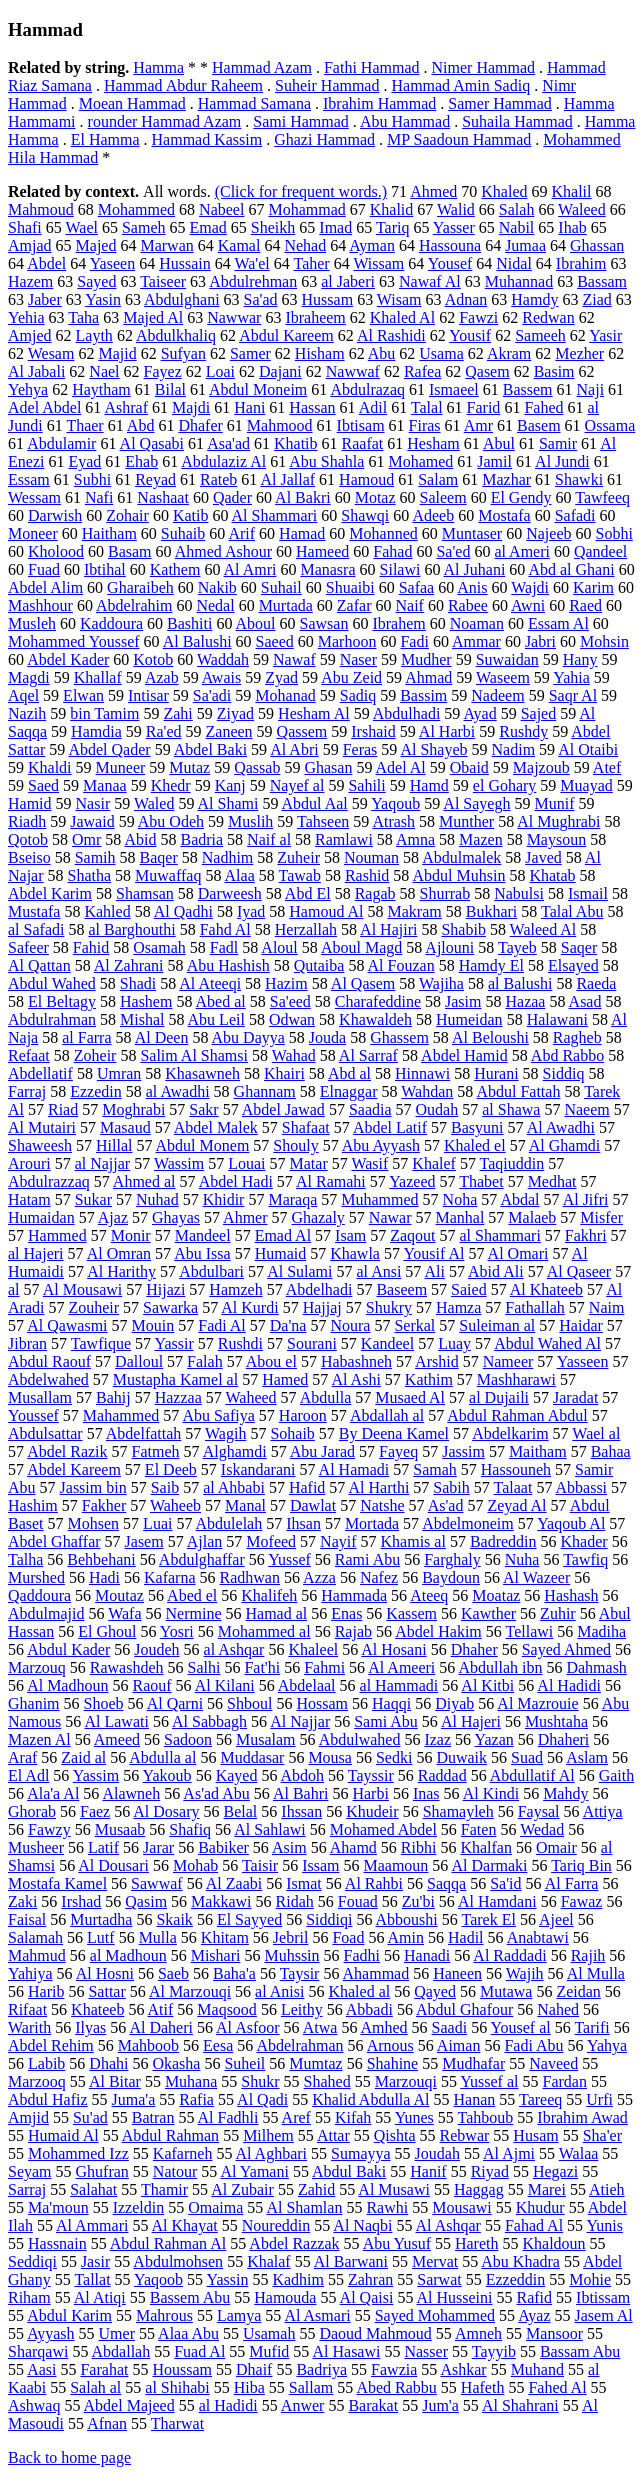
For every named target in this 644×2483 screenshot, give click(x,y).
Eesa (218, 2045)
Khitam (225, 1937)
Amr (478, 425)
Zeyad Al (516, 1505)
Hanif (428, 2171)
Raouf (151, 1685)
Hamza (458, 1307)
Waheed (250, 1397)
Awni (528, 605)
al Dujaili (499, 1397)
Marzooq (37, 2081)
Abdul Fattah (518, 1091)
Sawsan (324, 623)
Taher (311, 263)
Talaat (513, 1487)
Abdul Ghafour (464, 2009)
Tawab (299, 875)
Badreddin (503, 1541)
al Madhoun (128, 1955)
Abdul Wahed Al (547, 1343)
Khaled (504, 191)
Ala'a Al (53, 1793)
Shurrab (445, 893)
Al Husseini (455, 2297)
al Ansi (378, 1271)
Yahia (571, 677)
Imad (335, 227)
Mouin (153, 1325)
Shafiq (190, 1829)
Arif (241, 533)
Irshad (81, 1901)
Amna (415, 839)
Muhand (537, 2369)
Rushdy (523, 731)
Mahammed (121, 1415)
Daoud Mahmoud (375, 2333)
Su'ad (90, 2117)
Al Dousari (113, 1865)
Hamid (30, 803)
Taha (83, 317)
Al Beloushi (490, 1037)
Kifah (353, 2117)
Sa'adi (212, 695)
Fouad (358, 1901)
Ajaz (113, 1217)
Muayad (586, 785)
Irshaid (373, 731)
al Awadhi (178, 1091)
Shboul (249, 1703)
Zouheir (93, 1307)
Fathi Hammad (372, 67)
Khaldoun (553, 2243)
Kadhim (298, 2279)
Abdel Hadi (236, 1181)
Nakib (217, 587)
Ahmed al (144, 1181)
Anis (472, 587)
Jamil (494, 461)
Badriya (321, 2369)
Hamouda (285, 2297)
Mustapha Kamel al (175, 1379)
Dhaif (254, 2369)
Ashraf (126, 407)
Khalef (434, 1163)
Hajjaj (322, 1307)
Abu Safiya (218, 1415)
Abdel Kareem (74, 1469)
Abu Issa (202, 1253)
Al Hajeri (471, 1721)
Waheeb (175, 1505)
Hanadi (427, 1955)
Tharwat (177, 2423)
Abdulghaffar (202, 1559)
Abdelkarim (510, 1433)
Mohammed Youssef (74, 641)
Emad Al (283, 1235)
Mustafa (34, 911)
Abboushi (407, 1919)
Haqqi (391, 1703)
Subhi (92, 479)
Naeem (586, 1109)
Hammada (354, 1595)
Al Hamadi (354, 1469)
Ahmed (433, 191)
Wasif (369, 1163)
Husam (535, 2135)
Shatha (90, 875)
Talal (427, 407)
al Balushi (520, 983)
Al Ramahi (331, 1181)
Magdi (29, 677)
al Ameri (522, 551)
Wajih (525, 1973)
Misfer (601, 1217)
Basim (554, 371)
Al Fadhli (228, 2117)
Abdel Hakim (438, 1631)
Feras (360, 749)
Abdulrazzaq (49, 1181)
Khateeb (97, 2009)
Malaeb (532, 1217)
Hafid (307, 1487)
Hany (580, 659)
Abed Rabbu (396, 2387)
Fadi (414, 641)
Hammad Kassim (207, 139)
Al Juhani (475, 569)
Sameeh (540, 335)
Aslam (587, 1757)
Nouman (371, 857)
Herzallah (306, 929)
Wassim (179, 1163)
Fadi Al (222, 1325)
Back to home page (69, 2457)
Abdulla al (162, 1757)
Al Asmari (317, 2315)
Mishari (216, 1955)
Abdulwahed (360, 1739)
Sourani (312, 1343)
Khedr (171, 785)
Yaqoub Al (571, 1523)
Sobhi (613, 533)
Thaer (84, 425)
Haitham (109, 533)
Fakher (104, 1505)
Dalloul (139, 1361)
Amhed (384, 2027)
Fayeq (398, 1451)
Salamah (35, 1937)
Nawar (390, 1217)
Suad (527, 1757)
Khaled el (475, 1145)
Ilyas (90, 2027)
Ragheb (577, 1037)
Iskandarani (258, 1469)
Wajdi (530, 587)
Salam (438, 479)
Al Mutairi (42, 1127)
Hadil (466, 1937)
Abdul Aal (315, 803)
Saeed (275, 641)
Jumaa (525, 245)
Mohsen (94, 1523)
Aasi (41, 2369)
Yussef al (489, 2081)
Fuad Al (199, 2351)
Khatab (552, 875)
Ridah (295, 1901)
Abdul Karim (69, 2315)
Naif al (269, 839)
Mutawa (506, 1991)
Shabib (463, 929)
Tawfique (101, 1343)
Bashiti (189, 623)
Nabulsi (519, 893)
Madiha (601, 1631)
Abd (141, 425)
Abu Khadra (520, 2261)
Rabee (468, 605)
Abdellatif (40, 1073)
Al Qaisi (367, 2297)
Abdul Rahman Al (168, 2243)
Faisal (27, 1919)
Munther (466, 821)
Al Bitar (115, 2081)
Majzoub (541, 767)
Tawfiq (585, 1559)
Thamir (164, 2189)
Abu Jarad (322, 1451)
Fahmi (324, 1667)
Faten (479, 1829)
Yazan (493, 1739)
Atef (607, 767)
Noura (350, 1325)
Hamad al (277, 1613)
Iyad (251, 911)
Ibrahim (581, 263)
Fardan (565, 2081)
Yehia (26, 317)
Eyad (84, 461)
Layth (94, 335)
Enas (346, 1613)
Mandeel (203, 1235)
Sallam (311, 2387)
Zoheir (95, 1055)
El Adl (28, 1775)
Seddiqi (32, 2261)
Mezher (579, 353)
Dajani (280, 371)
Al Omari (518, 1253)
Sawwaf (157, 1883)
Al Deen (162, 1037)
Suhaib (183, 533)
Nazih (27, 713)
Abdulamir (61, 443)
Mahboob (148, 2045)
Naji (591, 389)
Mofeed (271, 1541)
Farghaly (452, 1559)
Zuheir (298, 857)
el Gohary (505, 785)
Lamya (239, 2315)
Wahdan (427, 1091)
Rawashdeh (127, 1667)
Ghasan (328, 767)
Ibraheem (315, 317)
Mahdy (565, 1793)
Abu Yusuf (397, 2243)
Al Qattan (39, 965)
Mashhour (40, 605)
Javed (543, 857)
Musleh (32, 623)
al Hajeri (36, 1253)
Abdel (46, 263)
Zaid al (83, 1757)
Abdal (519, 1199)
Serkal (414, 1325)
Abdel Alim (45, 587)
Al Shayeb (433, 749)
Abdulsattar (45, 1433)
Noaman (477, 623)
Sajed (539, 713)
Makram (415, 911)
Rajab (353, 1631)
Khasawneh (202, 1073)
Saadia (370, 1109)
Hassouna (450, 245)
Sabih (451, 1487)
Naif (409, 605)
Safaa (417, 587)
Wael (82, 227)
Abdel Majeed (129, 2405)
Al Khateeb (546, 1289)
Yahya (607, 2045)
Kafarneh (183, 2153)
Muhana (191, 2081)
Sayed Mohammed (435, 2315)
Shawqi (365, 515)
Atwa (320, 2027)
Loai (220, 371)
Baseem (401, 1289)
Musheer (36, 1847)
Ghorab (32, 1811)
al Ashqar (234, 1649)
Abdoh (303, 1775)
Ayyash (50, 2333)
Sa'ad (261, 299)
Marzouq (37, 1667)
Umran (119, 1073)
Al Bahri (301, 1793)
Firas (425, 425)
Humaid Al (63, 2135)
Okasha (176, 2063)
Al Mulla (596, 1973)
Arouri (29, 1163)
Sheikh (273, 227)
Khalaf (269, 2261)
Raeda (596, 983)
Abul (499, 443)
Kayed (237, 1775)
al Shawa (511, 1109)
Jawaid (92, 821)
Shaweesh (40, 1145)
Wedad (542, 1829)
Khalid (392, 209)
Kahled (107, 911)
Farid (484, 407)
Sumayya (361, 2153)
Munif (554, 803)
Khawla (355, 1253)
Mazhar (506, 479)
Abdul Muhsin (458, 875)
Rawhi (387, 2207)
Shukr (260, 2081)
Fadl (224, 947)
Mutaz (189, 767)
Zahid (316, 2189)
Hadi (104, 1577)
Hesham (433, 443)
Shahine (393, 2063)
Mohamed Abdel (383, 1829)
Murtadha (101, 1919)
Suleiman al (497, 1325)
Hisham (320, 353)
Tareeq (540, 2099)
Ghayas (176, 1217)
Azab (162, 677)
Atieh (607, 2189)
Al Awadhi (561, 1127)
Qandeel (600, 551)
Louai (246, 1163)
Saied (469, 1289)
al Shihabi (177, 2387)
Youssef (33, 1415)
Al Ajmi (509, 2153)
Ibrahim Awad (582, 2117)
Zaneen (229, 731)
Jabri (540, 641)
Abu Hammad (405, 121)
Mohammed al (264, 1631)
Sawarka (170, 1307)
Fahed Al (557, 2387)
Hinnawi (422, 1073)
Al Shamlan (304, 2207)
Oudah (437, 1109)
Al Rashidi (391, 335)
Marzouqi (406, 2081)
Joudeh (156, 1649)
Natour (175, 2171)
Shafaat (306, 1127)
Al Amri (250, 569)
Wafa (124, 1613)
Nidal (514, 263)
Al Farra (572, 1883)
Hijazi (165, 1289)
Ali (434, 1271)
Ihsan (303, 1523)
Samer (250, 353)
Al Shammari (275, 515)
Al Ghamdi (565, 1145)
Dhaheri (564, 1739)
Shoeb (104, 1703)
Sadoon (188, 1739)
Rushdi (240, 1343)
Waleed (582, 209)
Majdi (191, 407)
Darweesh (230, 893)
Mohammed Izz (78, 2153)
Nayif (338, 1541)
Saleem (443, 497)
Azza (319, 1577)
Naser (358, 659)
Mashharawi (516, 1379)
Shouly (295, 1145)
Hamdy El (491, 965)
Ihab (572, 227)
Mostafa (504, 515)
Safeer (28, 947)
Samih (95, 857)
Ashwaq (34, 2405)
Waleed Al (543, 929)
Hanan (475, 2099)
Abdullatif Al (532, 1775)
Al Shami (228, 803)
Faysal (539, 1811)
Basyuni (477, 1127)
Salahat (93, 2189)
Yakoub (167, 1775)
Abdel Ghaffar (54, 1541)
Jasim (463, 1001)
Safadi (575, 515)
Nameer (508, 1361)
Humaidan (41, 1217)
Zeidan (578, 1991)
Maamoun (395, 1865)
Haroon (303, 1415)
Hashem (146, 1001)
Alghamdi (235, 1451)
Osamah (159, 947)
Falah (205, 1361)
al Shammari (500, 1235)
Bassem (528, 389)
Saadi (450, 2027)
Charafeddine (378, 1001)
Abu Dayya (248, 1037)
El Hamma (105, 139)
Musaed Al (410, 1397)
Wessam (34, 497)
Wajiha (441, 983)
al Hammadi (399, 1685)
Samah (435, 1469)
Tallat (92, 2279)
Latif (103, 1847)
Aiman (459, 2045)
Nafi (99, 497)
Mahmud (37, 1955)
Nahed (558, 2009)
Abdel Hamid (464, 1055)
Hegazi (555, 2171)
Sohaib (292, 1433)
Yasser (454, 227)
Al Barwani (351, 2261)
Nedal (215, 605)
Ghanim (34, 1703)
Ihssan (301, 1811)
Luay (454, 1343)
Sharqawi (38, 2351)
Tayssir (371, 1775)
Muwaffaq (168, 875)
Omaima (215, 2207)
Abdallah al (387, 1415)
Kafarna (170, 1577)
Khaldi (50, 767)
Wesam (51, 353)
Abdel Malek (216, 1127)
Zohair (127, 515)
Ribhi (419, 1847)
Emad (208, 227)
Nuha (522, 1559)
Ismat (304, 1883)
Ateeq (429, 1595)
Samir (558, 443)
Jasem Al (604, 2315)
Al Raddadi (509, 1955)
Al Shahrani (520, 2405)
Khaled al (359, 1991)
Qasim (146, 1901)
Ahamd (353, 1847)
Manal (245, 1505)
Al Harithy (121, 1271)
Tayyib (494, 2351)
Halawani (557, 1019)
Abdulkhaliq (176, 335)
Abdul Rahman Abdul (517, 1415)
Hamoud (366, 479)
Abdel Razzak (294, 2243)
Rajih (588, 1955)
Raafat (363, 443)
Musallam (40, 1397)
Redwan (548, 317)
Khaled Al (402, 317)
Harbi (370, 1793)
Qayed (435, 1991)
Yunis (605, 2225)
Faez (95, 1811)
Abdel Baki (210, 749)
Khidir (224, 1199)
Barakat (373, 2405)
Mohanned (383, 533)
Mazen (481, 839)
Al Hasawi (346, 2351)
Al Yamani (254, 2171)
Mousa (330, 1757)
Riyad (490, 2171)
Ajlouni (449, 947)
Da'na (288, 1325)
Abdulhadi (407, 713)
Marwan (166, 245)
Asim (289, 1847)
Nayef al (297, 785)
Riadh (27, 821)
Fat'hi (262, 1667)
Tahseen (323, 821)
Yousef (450, 263)
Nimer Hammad (484, 67)
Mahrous (164, 2315)
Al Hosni (105, 1973)
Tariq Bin (581, 1865)
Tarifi (591, 2027)
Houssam (182, 2369)
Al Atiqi (100, 2297)
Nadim (514, 749)
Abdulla (326, 1397)
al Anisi (279, 1991)
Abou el (271, 1361)
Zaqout (412, 1235)
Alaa (240, 875)
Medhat (552, 1181)
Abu (382, 353)
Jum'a (440, 2405)
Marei (547, 2189)
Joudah (437, 2153)
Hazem (30, 281)
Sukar (93, 1199)
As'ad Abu (216, 1793)
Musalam (266, 1739)
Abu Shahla (326, 461)
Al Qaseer (579, 1271)
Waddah (223, 659)
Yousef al (521, 2027)
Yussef (289, 1559)
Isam (350, 1235)
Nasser (426, 2351)
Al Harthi (378, 1487)
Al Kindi (491, 1793)
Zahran (370, 2279)
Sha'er (602, 2135)
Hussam (328, 299)
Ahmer (245, 1217)
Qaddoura (39, 1595)
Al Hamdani (497, 1901)
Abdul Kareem (286, 335)
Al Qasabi (152, 443)
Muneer (121, 767)
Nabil (517, 227)
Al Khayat (185, 2225)
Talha (25, 1559)
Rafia (196, 2099)
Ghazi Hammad (324, 139)
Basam (130, 551)
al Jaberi (348, 281)
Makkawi (221, 1901)
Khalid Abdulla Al (370, 2099)
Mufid (269, 2351)
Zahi (177, 713)
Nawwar (234, 317)
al (14, 1289)
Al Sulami (299, 1271)
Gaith (617, 1775)
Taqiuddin (512, 1163)
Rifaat (27, 2009)
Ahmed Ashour (223, 551)
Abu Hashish (228, 965)
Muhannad (519, 281)
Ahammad (376, 1973)
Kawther (488, 1613)
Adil (373, 407)
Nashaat (163, 497)
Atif (161, 2009)
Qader (232, 497)
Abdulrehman (253, 281)
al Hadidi (228, 2405)
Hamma (158, 67)
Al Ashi (355, 1379)
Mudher (426, 659)
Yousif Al (433, 1253)
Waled (154, 803)
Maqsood (227, 2009)
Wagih (225, 1433)
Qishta (395, 2135)
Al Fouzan (401, 965)
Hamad (302, 533)
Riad (63, 1109)
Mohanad (285, 695)
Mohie (590, 2279)
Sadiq (358, 695)
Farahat (104, 2369)
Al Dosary (166, 1811)
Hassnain (57, 2243)
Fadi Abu (533, 2045)
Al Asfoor (248, 2027)
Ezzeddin (516, 2279)
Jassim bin (93, 1487)
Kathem (175, 569)
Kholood (56, 551)
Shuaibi (350, 587)
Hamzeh (235, 1289)
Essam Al (558, 623)
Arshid (437, 1361)
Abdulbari (211, 1271)
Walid (456, 209)
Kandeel (387, 1343)
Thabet (481, 1181)
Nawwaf (353, 371)
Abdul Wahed (52, 983)
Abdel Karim (50, 893)
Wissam (378, 263)
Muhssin (291, 1955)
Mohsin (604, 641)
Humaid (281, 1253)
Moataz (496, 1595)
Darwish (55, 515)
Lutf (101, 1937)
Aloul (279, 947)
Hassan (312, 407)
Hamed (285, 1379)
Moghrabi (133, 1109)
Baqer (159, 857)
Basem (539, 425)
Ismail (588, 893)
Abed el (192, 1595)
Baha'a (234, 1973)
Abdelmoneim (468, 1523)
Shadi (138, 983)
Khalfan (486, 1847)
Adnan (466, 299)
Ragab (375, 893)
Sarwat (439, 2279)
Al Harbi (447, 731)
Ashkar (463, 2369)
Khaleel (313, 1649)
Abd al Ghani (571, 569)
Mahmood (280, 425)
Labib (46, 2063)
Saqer (579, 947)
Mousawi (462, 2207)
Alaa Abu (188, 2333)
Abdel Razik (67, 1451)
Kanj (230, 785)
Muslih (250, 821)
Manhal (459, 1217)
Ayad (479, 713)
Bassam (602, 281)
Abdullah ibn (500, 1667)
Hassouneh (516, 1469)
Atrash (393, 821)
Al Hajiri (388, 929)
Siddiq (564, 1073)
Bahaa (611, 1451)
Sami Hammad (301, 121)
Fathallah (535, 1307)
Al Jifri (586, 1199)
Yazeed (412, 1181)
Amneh (478, 2333)
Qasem (487, 371)
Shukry (389, 1307)
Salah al (95, 2387)
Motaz (375, 497)
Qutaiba (319, 965)
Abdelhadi (319, 1289)
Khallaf (98, 677)
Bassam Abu (580, 2351)
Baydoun (451, 1577)
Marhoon (347, 641)
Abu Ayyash (381, 1145)
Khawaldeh (375, 1019)
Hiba (249, 2387)
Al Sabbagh (209, 1721)
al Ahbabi (234, 1487)
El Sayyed (249, 1919)
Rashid (367, 875)
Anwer (303, 2405)
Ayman (372, 245)
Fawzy (49, 1829)
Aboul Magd (361, 947)
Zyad (281, 677)
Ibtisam (361, 425)
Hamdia (96, 731)
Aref (296, 2117)
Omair (556, 1847)
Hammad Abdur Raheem (183, 85)
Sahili (366, 785)
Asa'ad (228, 443)
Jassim (463, 1451)
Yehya (28, 389)
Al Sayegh (476, 803)
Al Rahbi (374, 1883)
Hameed (322, 551)
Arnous (390, 2045)
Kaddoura (111, 623)
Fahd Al (225, 929)
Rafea (422, 371)
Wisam (399, 299)
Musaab (120, 1829)
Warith (29, 2027)
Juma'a (134, 2099)
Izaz (437, 1739)
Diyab (454, 1703)
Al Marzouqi (190, 1991)
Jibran (27, 1343)
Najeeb (548, 533)
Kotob (153, 659)
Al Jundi (562, 461)
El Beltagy (62, 1001)
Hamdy (534, 299)
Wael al (596, 1433)
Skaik (174, 1919)
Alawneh (131, 1793)
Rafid (535, 2297)
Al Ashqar (448, 2225)
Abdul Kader (68, 1649)
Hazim (286, 983)
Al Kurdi (249, 1307)
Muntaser (472, 533)
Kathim (429, 1379)
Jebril (291, 1937)
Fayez (163, 371)
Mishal (142, 1019)
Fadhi (362, 1955)
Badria (201, 839)
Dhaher (474, 1649)
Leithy (302, 2009)
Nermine (194, 1613)
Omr (86, 839)
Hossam (322, 1703)
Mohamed (420, 461)
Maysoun (557, 839)
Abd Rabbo (567, 1055)
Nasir (93, 803)
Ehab (141, 461)
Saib (165, 1487)
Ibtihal (105, 569)
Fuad (44, 569)
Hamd (429, 785)
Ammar (476, 641)
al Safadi (36, 929)
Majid (117, 353)
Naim (607, 1307)
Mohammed (136, 209)
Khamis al (413, 1541)
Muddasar (252, 1757)
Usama (441, 353)
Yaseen (112, 263)
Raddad (442, 1775)
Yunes (414, 2117)
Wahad (294, 1055)
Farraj (27, 1091)
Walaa (579, 2153)
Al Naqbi (362, 2225)
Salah (517, 209)
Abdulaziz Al (223, 461)
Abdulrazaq (367, 389)
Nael (104, 371)
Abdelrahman (299, 2045)
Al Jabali (36, 371)
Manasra (327, 569)
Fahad (392, 551)
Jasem (144, 1541)
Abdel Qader (109, 749)
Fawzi (478, 317)
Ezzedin (96, 1091)
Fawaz (582, 1901)
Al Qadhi (183, 911)
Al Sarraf (368, 1055)
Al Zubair (242, 2189)
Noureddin (276, 2225)
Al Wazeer (536, 1577)
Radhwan (250, 1577)
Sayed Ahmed (566, 1649)
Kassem (411, 1613)
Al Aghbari (272, 2153)
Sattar (106, 1991)
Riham (29, 2297)
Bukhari (492, 911)
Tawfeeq (602, 497)
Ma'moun (58, 2207)
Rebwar (465, 2135)
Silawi (400, 569)
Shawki (579, 479)
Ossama (610, 425)
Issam (320, 1865)
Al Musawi (394, 2189)
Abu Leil (216, 1019)
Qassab (257, 767)
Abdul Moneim (258, 389)
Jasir (95, 2261)
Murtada (286, 605)
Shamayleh (458, 1811)
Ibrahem (398, 623)
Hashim (33, 1505)
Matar (309, 1163)
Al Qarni (175, 1703)
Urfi (599, 2099)
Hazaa (525, 1001)
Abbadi (369, 2009)
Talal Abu (572, 911)
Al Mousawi (83, 1289)
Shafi (25, 227)
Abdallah (121, 2351)
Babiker (223, 1847)
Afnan (107, 2423)
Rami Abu (367, 1559)
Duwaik (461, 1757)
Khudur (540, 2207)
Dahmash (596, 1667)
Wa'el (251, 263)
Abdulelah (229, 1523)
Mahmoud (41, 209)
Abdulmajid (46, 1613)
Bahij (113, 1397)
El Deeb (171, 1469)
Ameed (117, 1739)
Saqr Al (573, 695)
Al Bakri (303, 497)
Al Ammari (92, 2225)
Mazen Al (39, 1739)
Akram (509, 353)
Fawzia (394, 2369)
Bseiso (29, 857)
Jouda (327, 1037)
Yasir (605, 335)
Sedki (394, 1757)
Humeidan (469, 1019)
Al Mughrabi (558, 821)
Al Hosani (393, 1649)
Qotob (28, 839)
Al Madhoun (67, 1685)
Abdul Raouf (49, 1361)
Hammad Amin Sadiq (460, 85)
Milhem (268, 2135)
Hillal (114, 1145)
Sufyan (183, 353)
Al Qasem (363, 983)
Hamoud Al (326, 911)
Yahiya (30, 1973)
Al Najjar (300, 1721)
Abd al (349, 1073)
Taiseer (163, 281)
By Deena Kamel (394, 1433)
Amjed (30, 335)
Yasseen (583, 1361)
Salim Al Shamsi (194, 1055)
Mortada (372, 1523)
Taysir (300, 1973)
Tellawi (530, 1631)
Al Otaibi (588, 749)
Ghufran (102, 2171)
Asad (585, 1001)
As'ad (446, 1505)
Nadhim (228, 857)
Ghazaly (318, 1217)
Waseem (503, 677)
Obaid (469, 767)
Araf (22, 1757)
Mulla (158, 1937)
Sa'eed (290, 1001)
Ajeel (556, 1919)
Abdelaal (307, 1685)
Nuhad (157, 1199)
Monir (131, 1235)
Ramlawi (344, 839)
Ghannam (265, 1091)
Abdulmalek (461, 857)
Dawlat (313, 1505)
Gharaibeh (140, 587)
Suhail (281, 587)
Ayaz (534, 2315)
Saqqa (446, 1883)
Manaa (105, 785)
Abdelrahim (134, 605)
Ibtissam (603, 2297)
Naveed (553, 2063)
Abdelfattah (144, 1433)
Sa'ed (453, 551)
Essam (29, 479)
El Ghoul (107, 1631)
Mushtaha (556, 1721)
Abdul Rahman (170, 2135)
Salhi (204, 1667)
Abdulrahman (52, 1019)
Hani (249, 407)
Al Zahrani (129, 965)
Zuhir (558, 1613)
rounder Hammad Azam (165, 121)
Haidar (581, 1325)
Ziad (596, 299)
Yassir (173, 1343)
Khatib (296, 443)
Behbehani (101, 1559)
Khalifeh (269, 1595)
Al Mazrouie (537, 1703)
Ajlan (205, 1541)
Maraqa (292, 1199)
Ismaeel (454, 389)
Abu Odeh (171, 821)
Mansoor (554, 2333)
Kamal (239, 245)
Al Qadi (262, 2099)
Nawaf (294, 659)
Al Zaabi (234, 1883)
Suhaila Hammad (517, 121)
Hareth (477, 2243)
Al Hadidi (569, 1685)
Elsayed (573, 965)
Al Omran (119, 1253)
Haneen (457, 1973)
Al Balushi (197, 641)
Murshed (36, 1577)
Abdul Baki (349, 2171)
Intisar (148, 695)
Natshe (382, 1505)
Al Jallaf (287, 479)
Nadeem (497, 695)
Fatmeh (156, 1451)
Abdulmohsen (178, 2261)
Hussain (185, 263)
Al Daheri (161, 2027)
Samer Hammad (500, 103)
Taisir (260, 1865)
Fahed (543, 407)
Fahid (91, 947)
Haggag (479, 2189)
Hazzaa (178, 1397)
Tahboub (486, 2117)
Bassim (423, 695)
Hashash (571, 1595)
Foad (348, 1937)
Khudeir (372, 1811)
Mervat (435, 2261)
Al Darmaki (489, 1865)
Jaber (45, 299)
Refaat (29, 1055)
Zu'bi (418, 1901)
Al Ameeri (401, 1667)
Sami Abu (386, 1721)
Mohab (195, 1865)
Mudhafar (473, 2063)
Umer (117, 2333)
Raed (585, 605)
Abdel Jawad (283, 1109)
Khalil (571, 191)
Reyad (155, 479)
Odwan (292, 1019)
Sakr (203, 1109)
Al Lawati (116, 1721)
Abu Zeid (351, 677)
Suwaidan (507, 659)
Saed (43, 785)
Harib (46, 1991)
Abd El (308, 893)
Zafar (354, 605)
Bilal (170, 389)
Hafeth (483, 2387)
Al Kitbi (487, 1685)
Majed (96, 245)
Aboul (256, 623)
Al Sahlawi (270, 1829)
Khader (584, 1541)
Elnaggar (349, 1091)
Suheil (244, 2063)
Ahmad (428, 677)
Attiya (603, 1811)
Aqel (23, 695)
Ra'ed (164, 731)
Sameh (144, 227)
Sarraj (27, 2189)
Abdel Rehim (51, 2045)
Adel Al (401, 767)
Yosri (177, 1631)
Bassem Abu (190, 2297)
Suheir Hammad (327, 85)
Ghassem (399, 1037)
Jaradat (575, 1397)
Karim (593, 587)
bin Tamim (104, 713)
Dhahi (108, 2063)
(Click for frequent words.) (301, 191)
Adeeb (433, 515)
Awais (221, 677)
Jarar (158, 1847)
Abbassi (582, 1487)
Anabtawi (538, 1937)
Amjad (30, 245)
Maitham (538, 1451)
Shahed (327, 2081)
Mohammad (306, 209)
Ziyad (235, 713)
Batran (153, 2117)
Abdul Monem (203, 1145)
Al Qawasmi (67, 1325)
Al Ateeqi (210, 983)
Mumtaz (315, 2063)
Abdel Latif (390, 1127)
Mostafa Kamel (57, 1883)
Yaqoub (395, 803)
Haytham (101, 389)
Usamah (269, 2333)
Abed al (221, 1001)
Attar (333, 2135)
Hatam (29, 1199)
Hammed (57, 1235)
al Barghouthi (131, 929)
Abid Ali (496, 1271)
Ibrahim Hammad (379, 103)
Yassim (96, 1775)
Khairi (284, 1073)
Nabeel (221, 209)
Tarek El (489, 1919)
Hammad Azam (262, 67)
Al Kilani (225, 1685)
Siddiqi (329, 1919)
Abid (140, 839)
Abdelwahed (48, 1379)
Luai (157, 1523)
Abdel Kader (68, 659)
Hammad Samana (254, 103)
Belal (241, 1811)
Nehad (305, 245)
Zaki (22, 1901)
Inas (426, 1793)
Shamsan (145, 893)
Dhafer (200, 425)
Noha (460, 1199)
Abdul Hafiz (48, 2099)
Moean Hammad (132, 103)
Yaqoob (158, 2279)
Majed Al (153, 317)
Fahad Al (534, 2225)
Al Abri (294, 749)
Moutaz (119, 1595)
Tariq (393, 227)
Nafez (379, 1577)
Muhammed (379, 1199)
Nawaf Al (430, 281)
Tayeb (517, 947)
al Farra (86, 1037)
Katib (191, 515)
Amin (406, 1937)
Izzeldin (139, 2207)
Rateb (218, 479)
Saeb (173, 1973)
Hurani (496, 1073)
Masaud (125, 1127)
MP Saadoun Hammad (459, 139)
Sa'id (505, 1883)
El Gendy (521, 497)
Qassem (302, 731)
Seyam (30, 2171)
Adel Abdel (44, 407)
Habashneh (356, 1361)
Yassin (227, 2279)
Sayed (96, 281)
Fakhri (586, 1235)
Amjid (28, 2117)
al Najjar (103, 1163)
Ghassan (597, 245)
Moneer (33, 533)
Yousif (470, 335)
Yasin (103, 299)
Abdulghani (182, 299)
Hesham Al (314, 713)
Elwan (83, 695)
